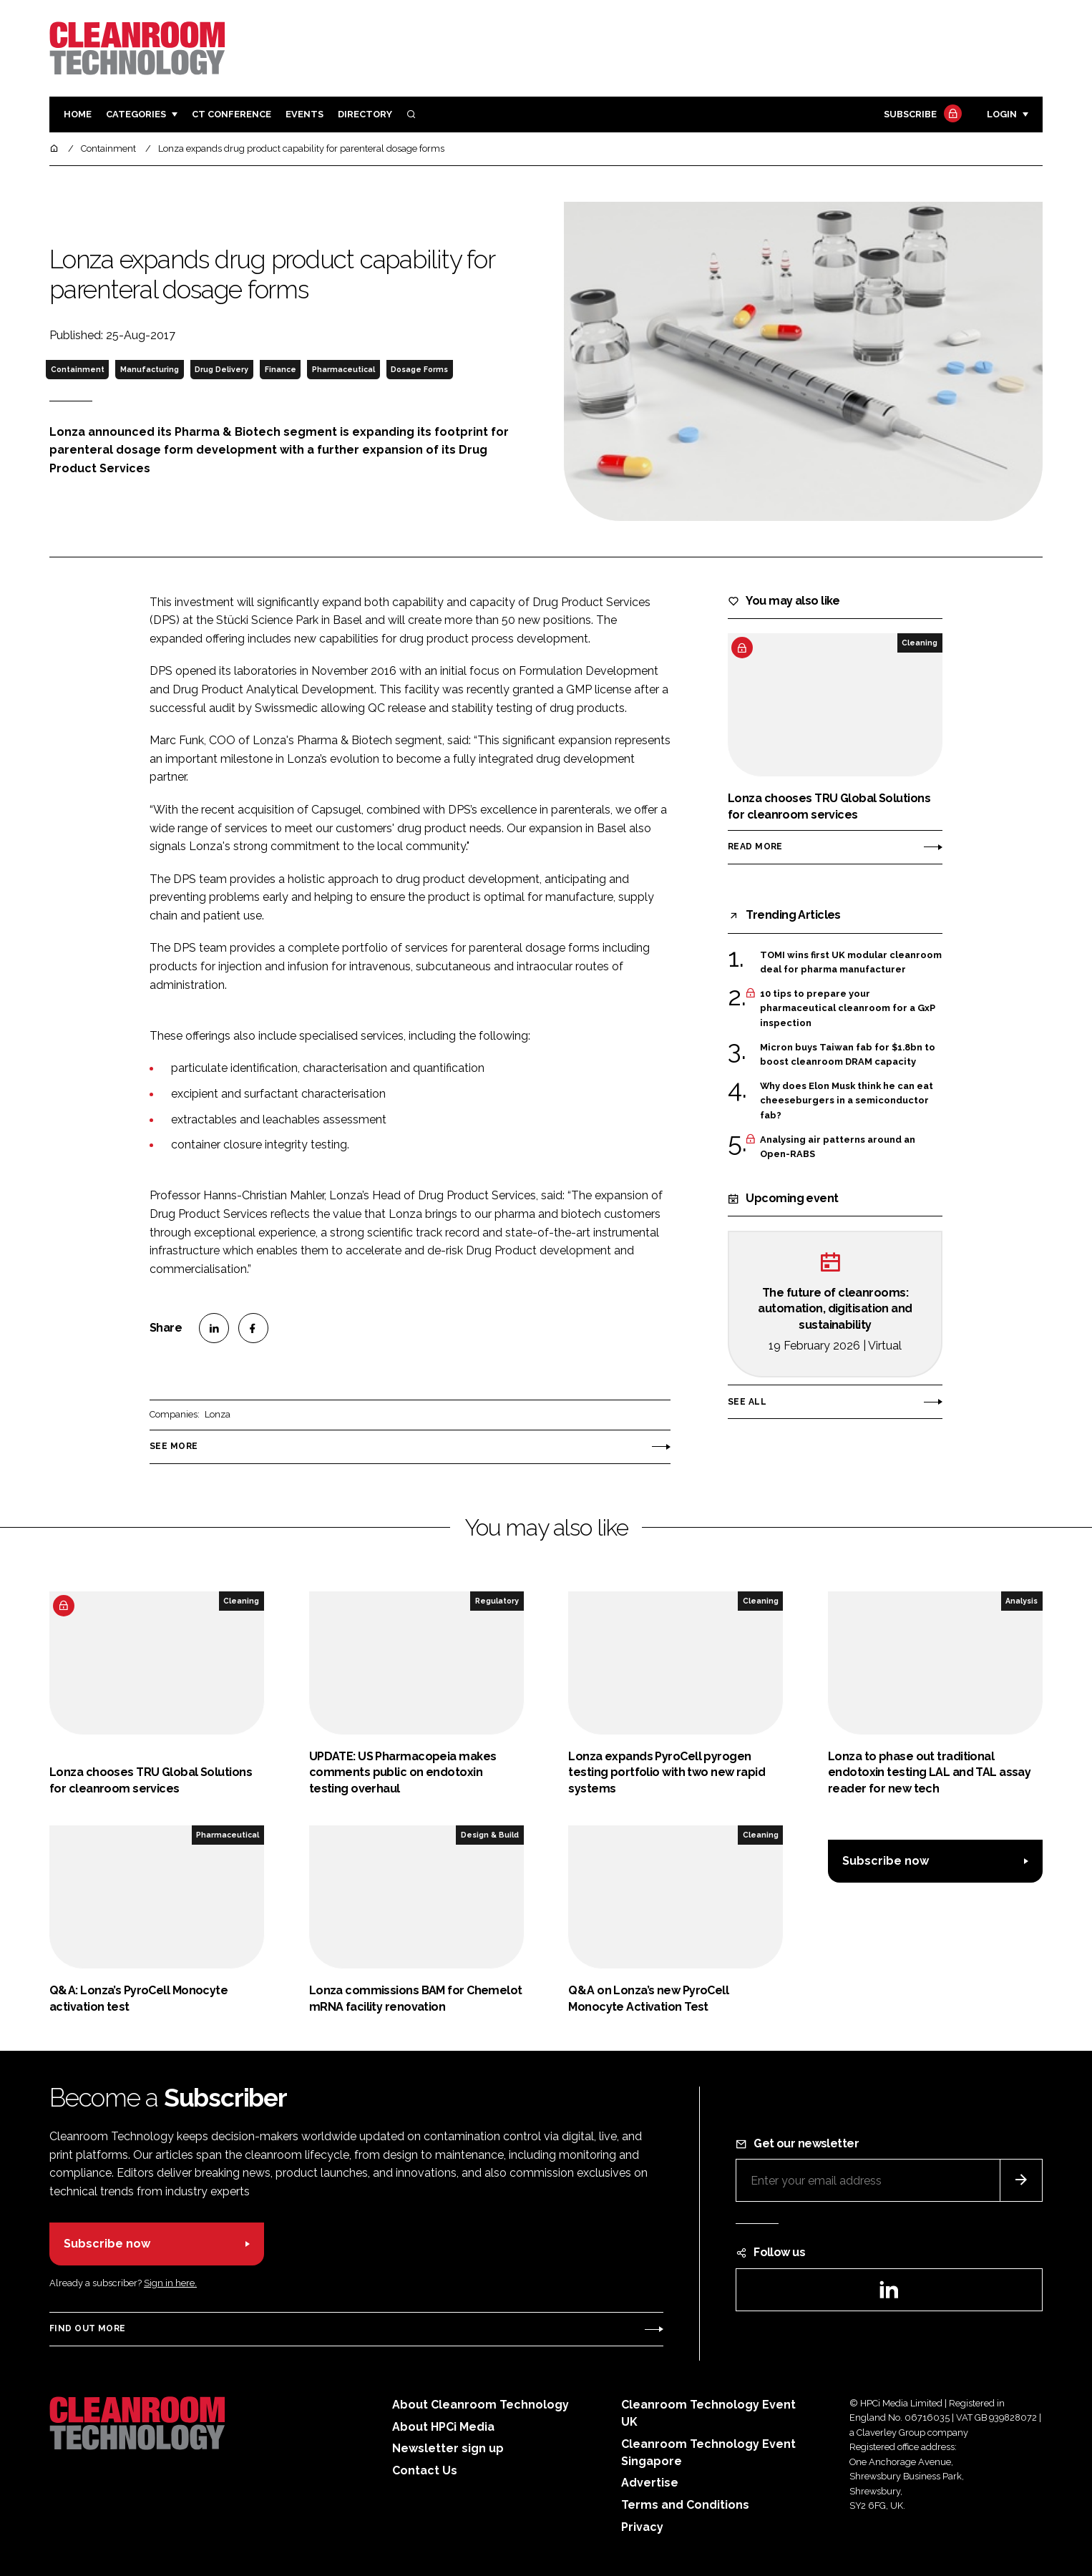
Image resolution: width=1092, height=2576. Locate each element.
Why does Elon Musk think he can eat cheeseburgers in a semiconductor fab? (846, 1101)
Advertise (649, 2482)
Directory (365, 114)
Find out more (87, 2328)
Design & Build (490, 1834)
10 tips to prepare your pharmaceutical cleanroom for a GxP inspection (847, 1008)
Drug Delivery (221, 369)
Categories (136, 114)
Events (304, 114)
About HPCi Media (443, 2427)
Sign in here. (170, 2283)
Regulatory (497, 1600)
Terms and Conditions (685, 2505)
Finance (280, 369)
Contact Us (424, 2470)
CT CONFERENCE (231, 114)
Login (1002, 114)
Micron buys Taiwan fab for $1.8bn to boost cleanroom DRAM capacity (847, 1055)
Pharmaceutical (343, 369)
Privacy (642, 2527)
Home (78, 114)
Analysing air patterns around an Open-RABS (837, 1147)
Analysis (1021, 1600)
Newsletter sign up (448, 2448)
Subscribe (921, 115)
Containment (77, 369)
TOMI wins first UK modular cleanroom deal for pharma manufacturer (851, 961)
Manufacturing (149, 369)
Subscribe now (885, 1861)
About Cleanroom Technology (480, 2404)
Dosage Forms (419, 369)
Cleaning (919, 642)
